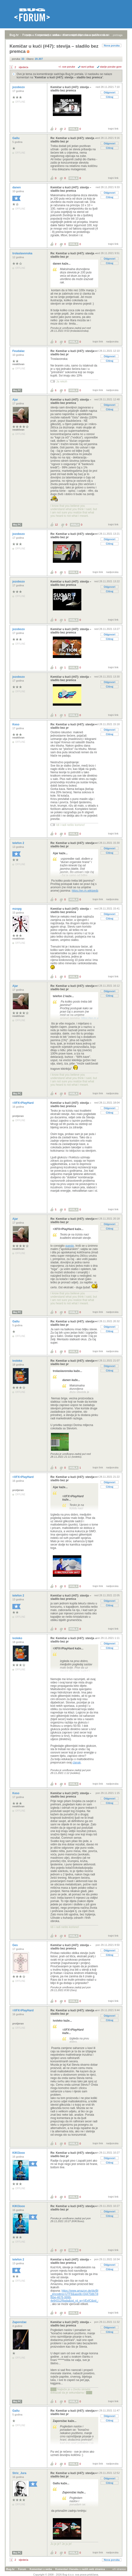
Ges (15, 1945)
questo (69, 1245)
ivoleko (17, 1360)
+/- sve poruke (67, 66)
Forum (22, 2569)
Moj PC (17, 390)
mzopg (17, 908)
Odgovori (109, 92)
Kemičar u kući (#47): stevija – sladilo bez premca (68, 77)
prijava (30, 35)
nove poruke (93, 35)
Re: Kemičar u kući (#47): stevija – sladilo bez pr (73, 139)
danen (17, 187)
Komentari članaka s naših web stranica (80, 2569)
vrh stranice (119, 2569)
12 (56, 524)
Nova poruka (112, 45)
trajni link (113, 128)
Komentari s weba (40, 2569)
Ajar (15, 399)
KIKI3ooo (19, 2152)
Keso (16, 724)
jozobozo (18, 87)
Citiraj (109, 96)
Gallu (16, 138)
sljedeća (23, 67)
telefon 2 (18, 843)
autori (106, 35)
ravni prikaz (87, 66)
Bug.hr (14, 35)
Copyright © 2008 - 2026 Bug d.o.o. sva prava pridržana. (66, 2574)
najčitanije (77, 35)
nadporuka (112, 341)
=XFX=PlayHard (23, 1103)
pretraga (117, 35)
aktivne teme (60, 35)
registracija (43, 35)
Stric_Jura (19, 2473)
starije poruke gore (111, 66)
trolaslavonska (22, 253)
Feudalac (18, 351)
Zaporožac (19, 2322)
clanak (77, 1762)
